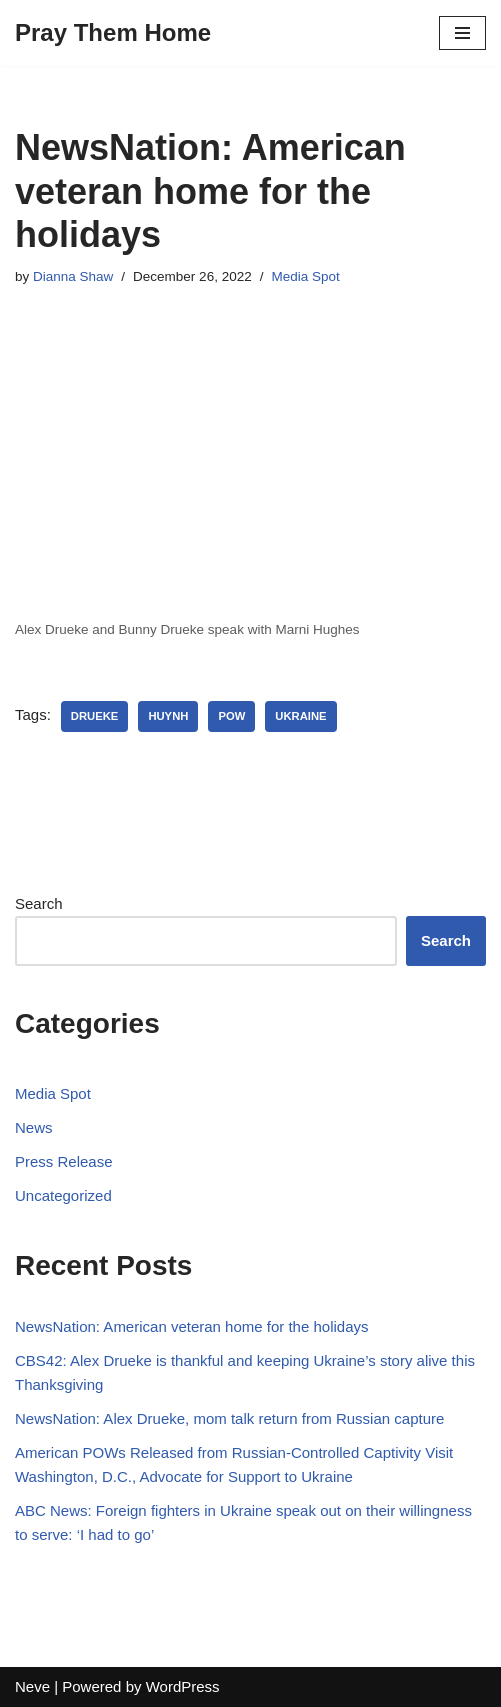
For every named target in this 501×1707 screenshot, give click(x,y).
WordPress (183, 1686)
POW (231, 716)
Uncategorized (63, 1195)
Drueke (95, 716)
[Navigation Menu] (462, 33)
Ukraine (300, 716)
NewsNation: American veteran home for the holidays (192, 1326)
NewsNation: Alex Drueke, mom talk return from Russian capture (229, 1418)
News (34, 1127)
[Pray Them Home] (113, 33)
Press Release (64, 1161)
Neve (32, 1686)
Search (39, 903)
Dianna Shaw (73, 276)
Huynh (168, 716)
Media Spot (305, 276)
